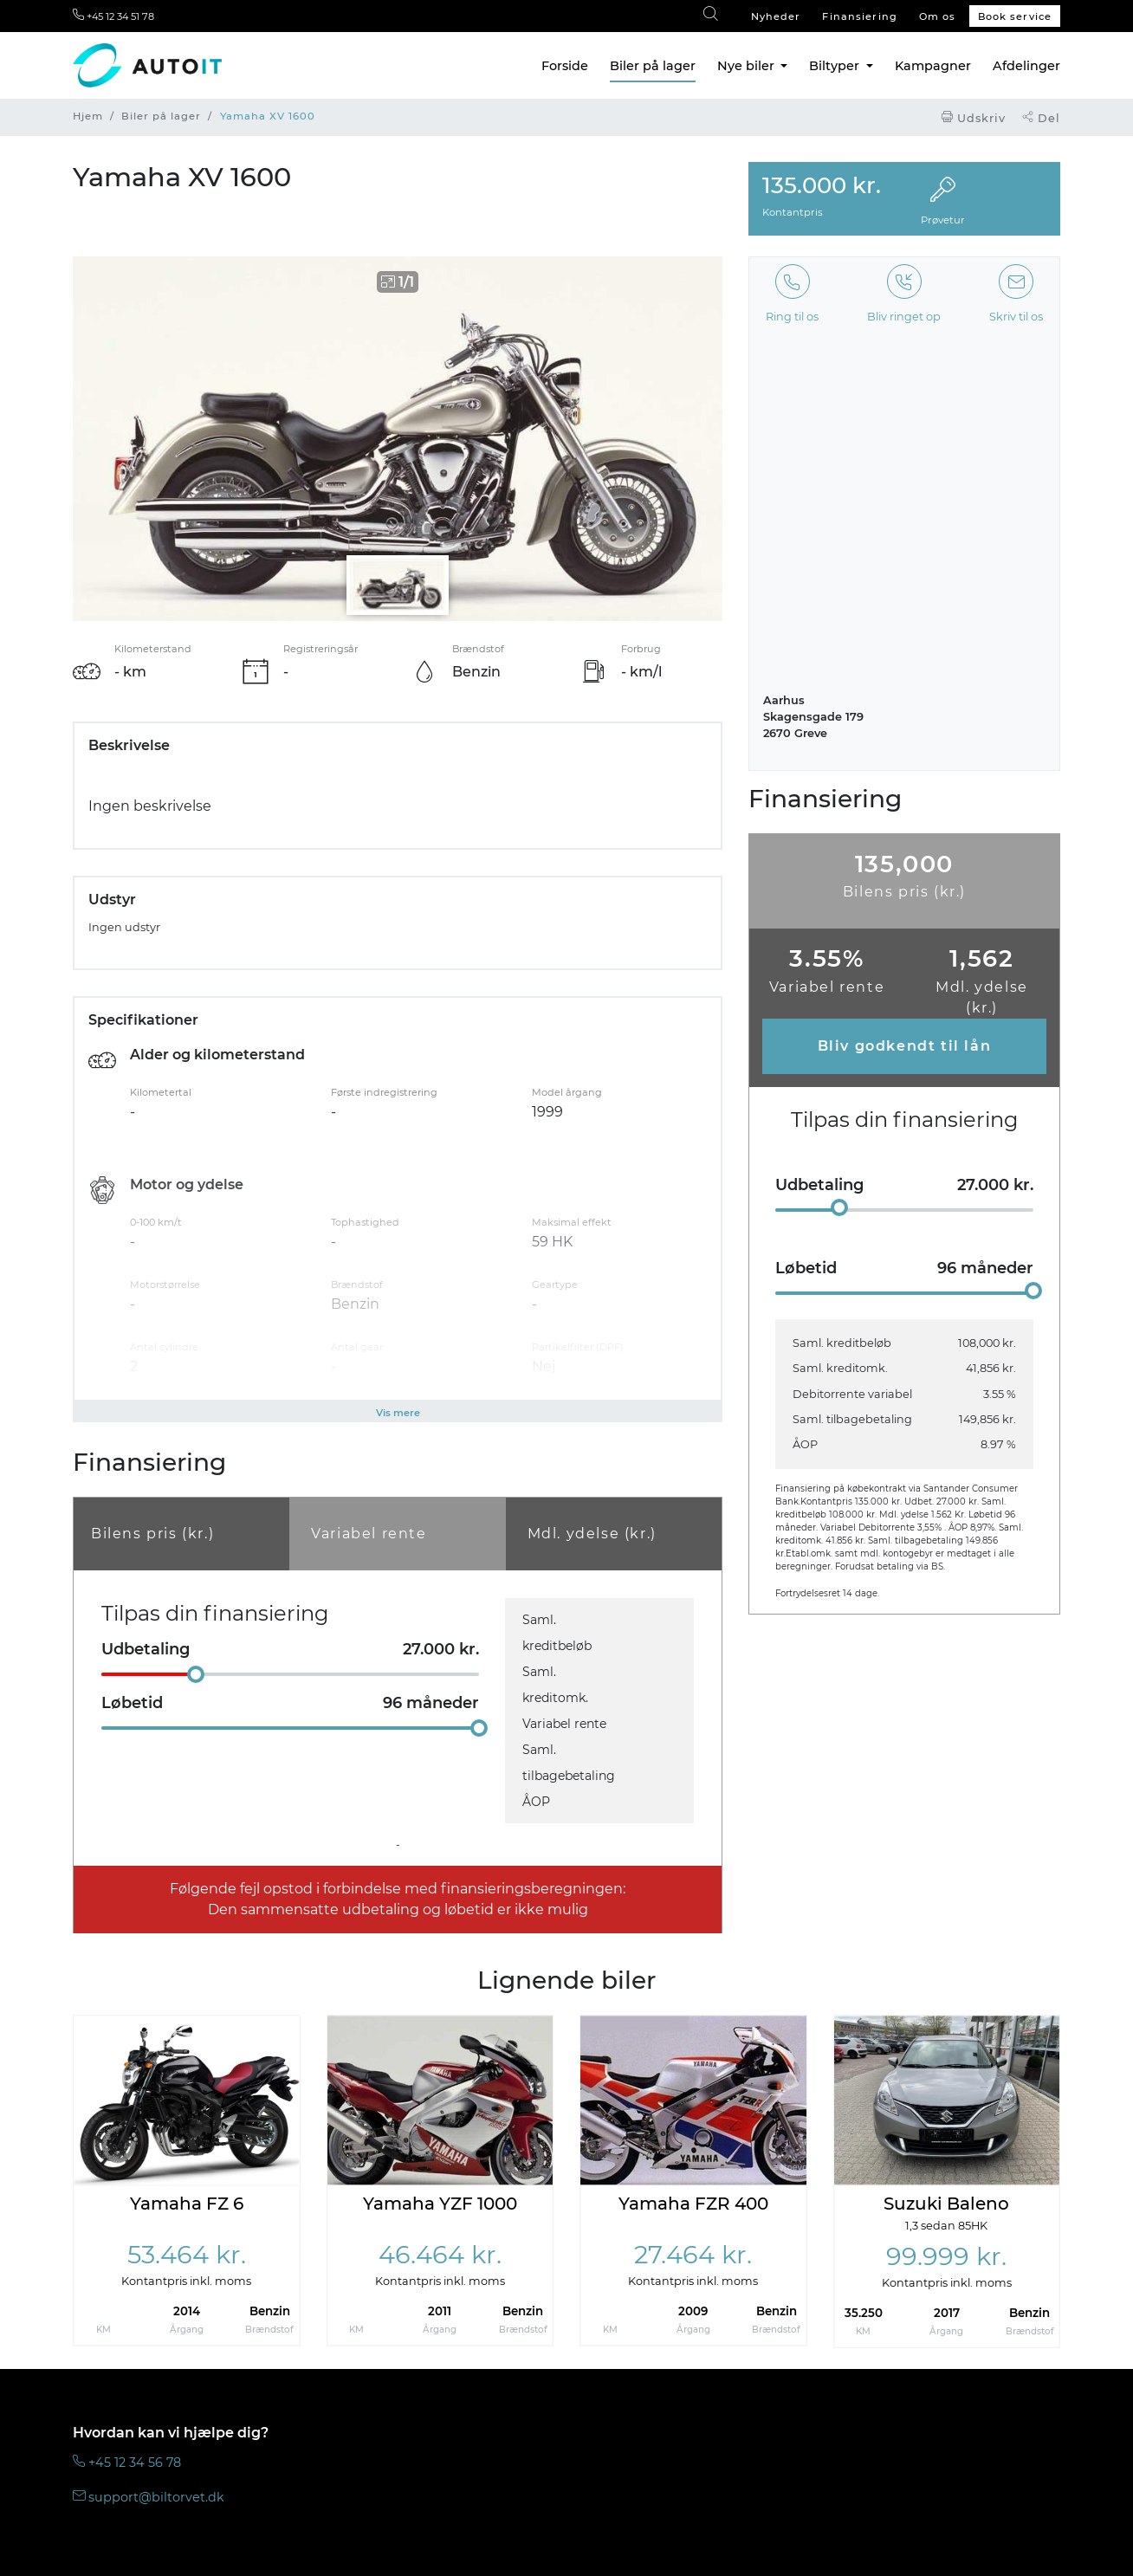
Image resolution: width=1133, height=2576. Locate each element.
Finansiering (859, 16)
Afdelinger (1026, 66)
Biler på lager (653, 66)
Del (1041, 118)
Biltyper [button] (836, 66)
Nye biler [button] (747, 66)
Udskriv (974, 118)
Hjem (88, 116)
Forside (564, 66)
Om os (937, 16)
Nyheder (776, 16)
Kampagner (933, 66)
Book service (1015, 16)
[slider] (195, 1674)
